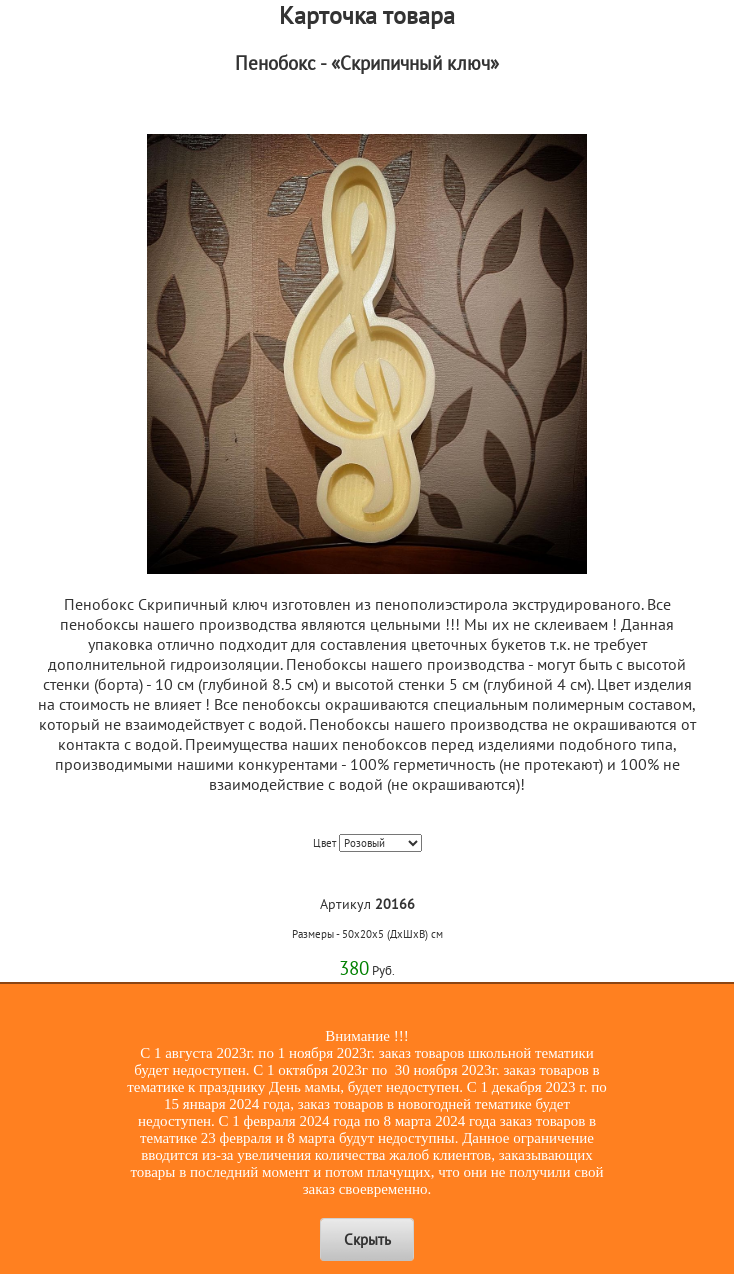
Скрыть (367, 1239)
